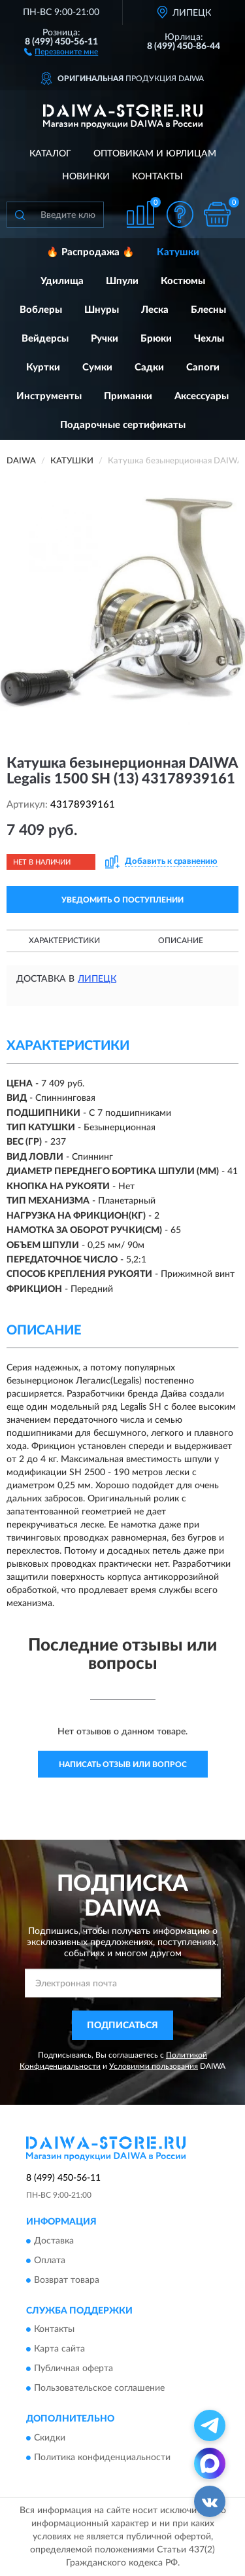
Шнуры (101, 310)
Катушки (178, 252)
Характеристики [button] (64, 940)
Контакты (157, 176)
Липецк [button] (97, 979)
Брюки (156, 339)
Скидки (49, 2437)
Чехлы (209, 339)
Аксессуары (201, 396)
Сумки (97, 367)
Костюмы (183, 281)
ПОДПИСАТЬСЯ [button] (122, 2025)
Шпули (122, 281)
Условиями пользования (153, 2066)
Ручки (104, 339)
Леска (155, 310)
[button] (61, 51)
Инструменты (49, 396)
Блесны (208, 310)
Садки (149, 367)
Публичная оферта (73, 2369)
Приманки (128, 396)
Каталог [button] (50, 153)
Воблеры (41, 310)
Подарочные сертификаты (123, 425)
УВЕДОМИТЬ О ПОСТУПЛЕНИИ (122, 900)
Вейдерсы (45, 339)
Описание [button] (180, 940)
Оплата (49, 2260)
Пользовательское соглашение (99, 2388)
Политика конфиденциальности (102, 2457)
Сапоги (203, 367)
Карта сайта (59, 2349)
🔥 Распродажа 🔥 (90, 252)
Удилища (62, 281)
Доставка (54, 2240)
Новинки (86, 176)
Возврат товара (66, 2280)
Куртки (43, 367)
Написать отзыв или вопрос (123, 1764)
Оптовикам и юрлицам (154, 153)
